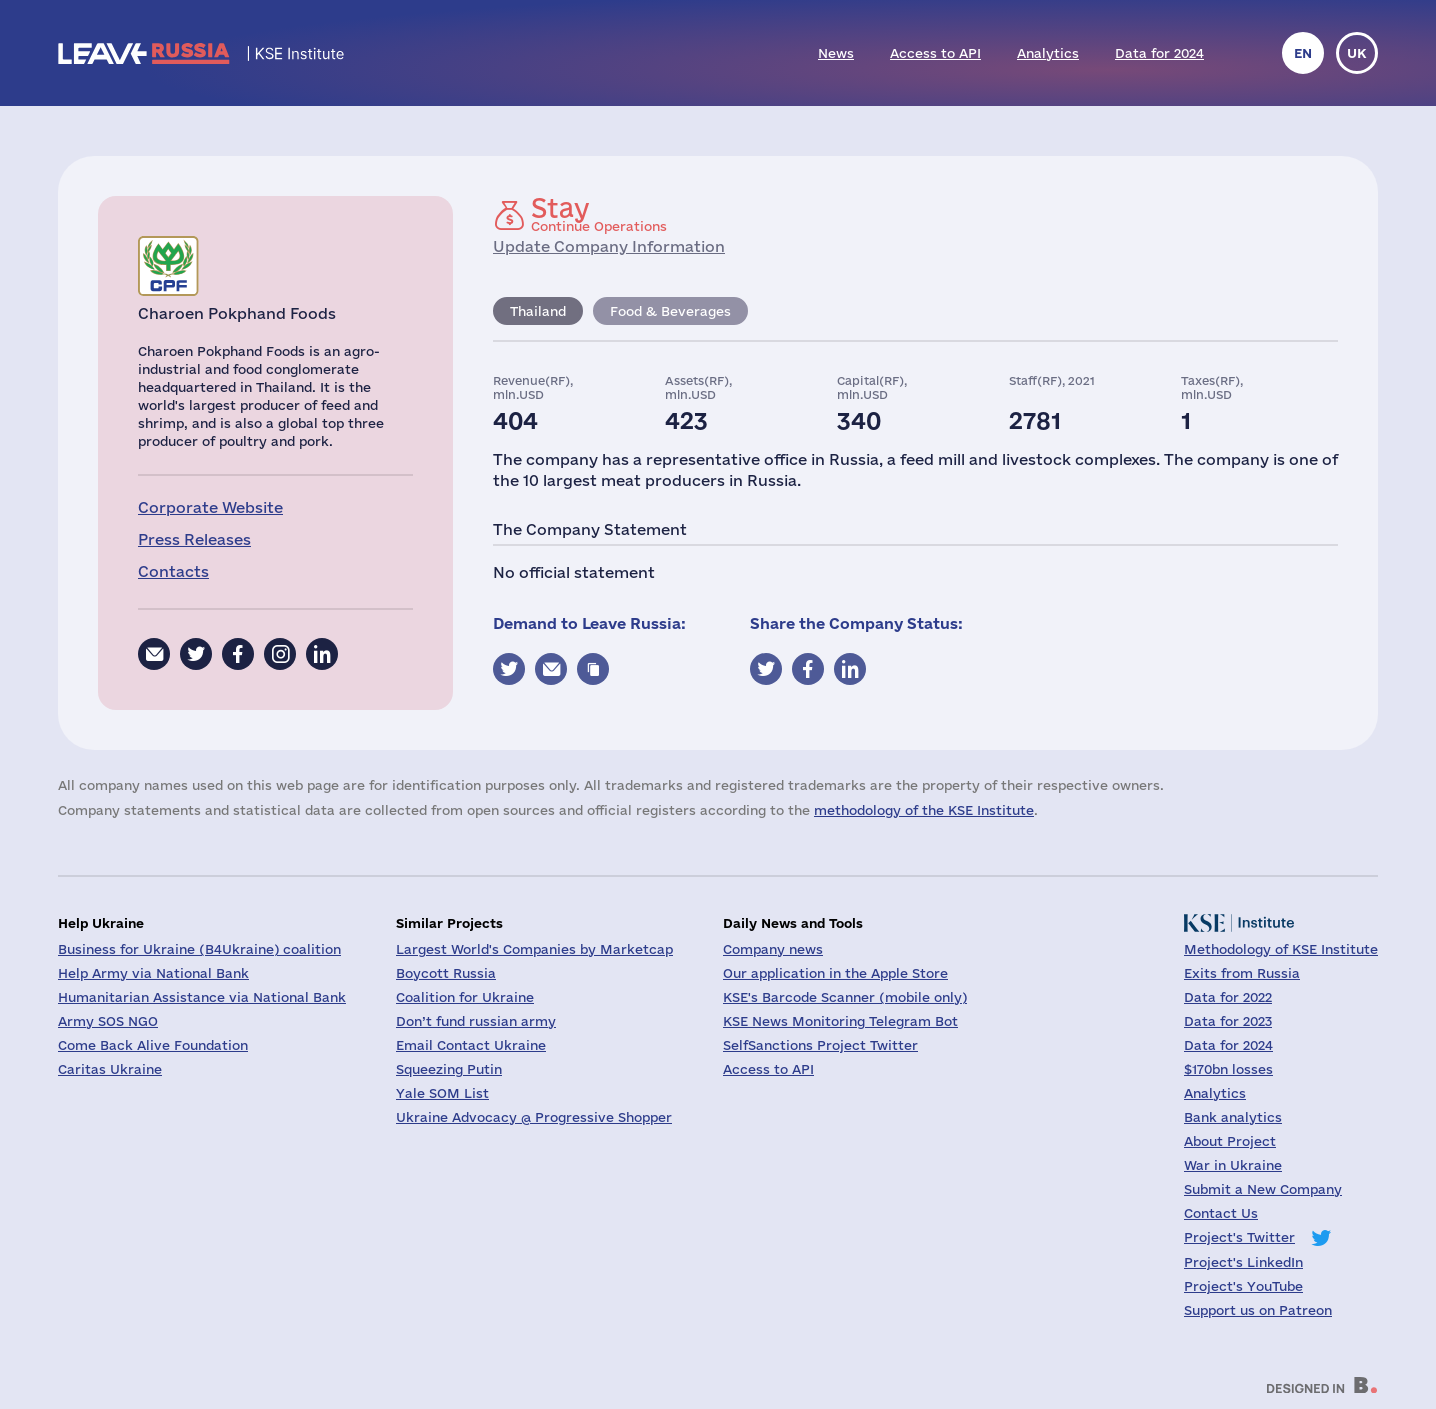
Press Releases (194, 539)
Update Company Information (609, 246)
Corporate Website (210, 507)
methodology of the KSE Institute (924, 810)
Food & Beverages (670, 311)
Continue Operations (599, 214)
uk (1357, 53)
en (1303, 53)
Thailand (538, 311)
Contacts (173, 571)
